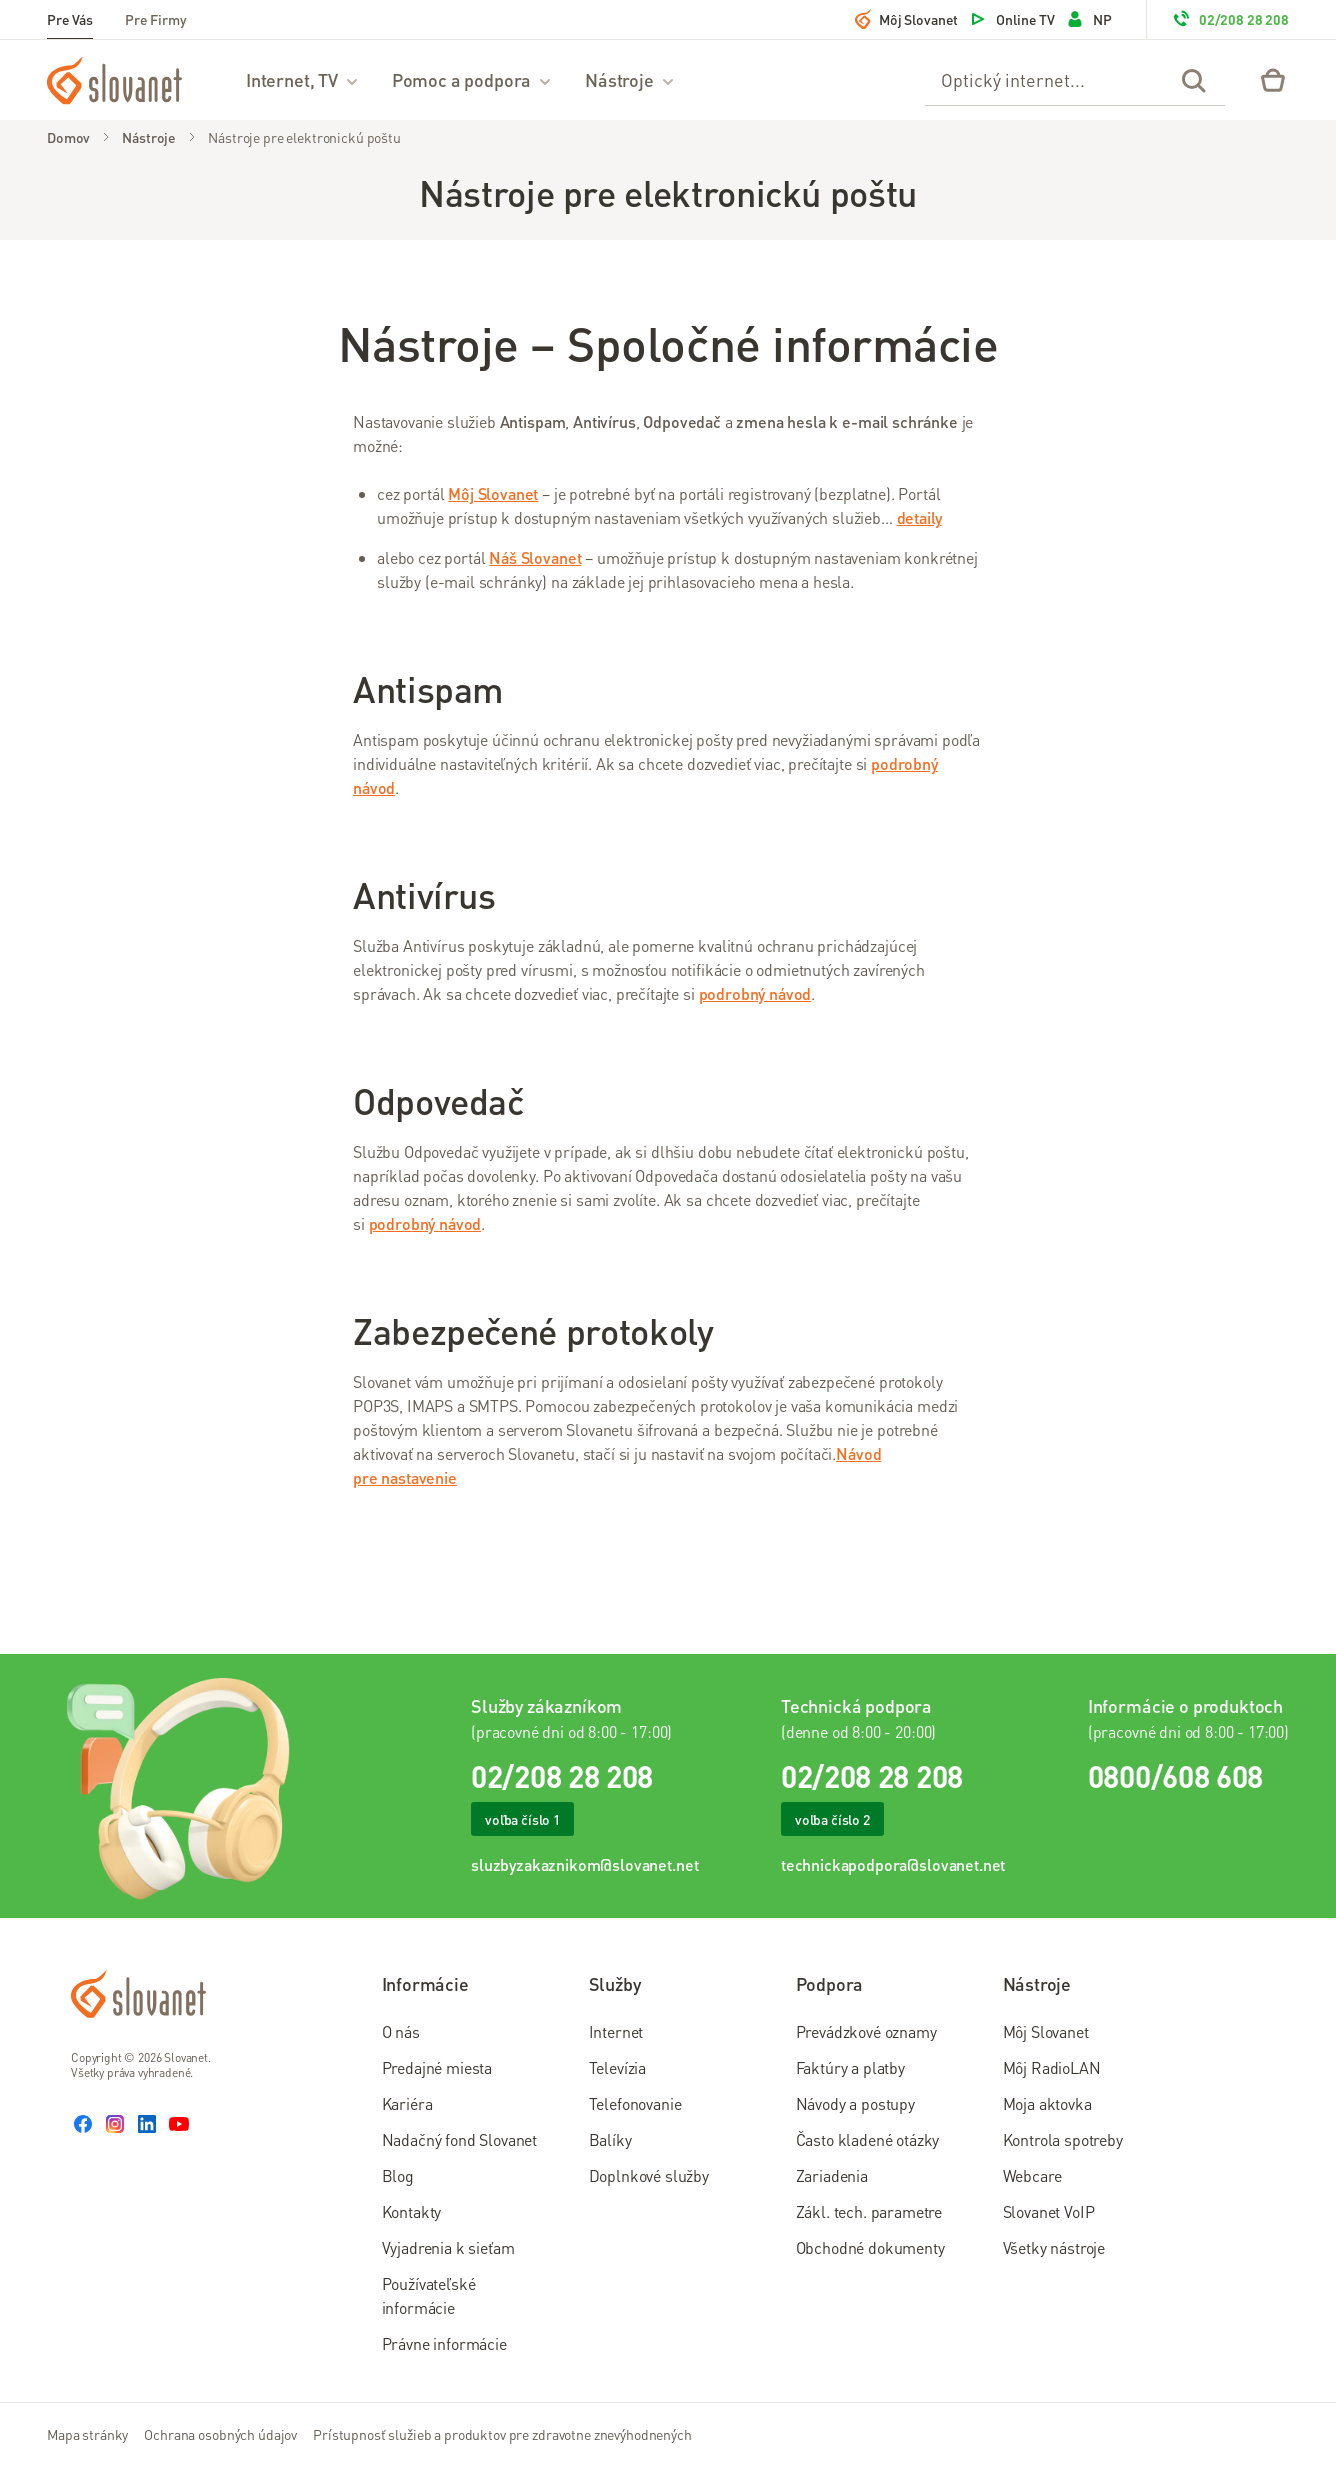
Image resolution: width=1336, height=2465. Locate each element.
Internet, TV (303, 79)
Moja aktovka (1047, 2103)
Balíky (610, 2139)
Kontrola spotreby (1063, 2139)
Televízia (618, 2067)
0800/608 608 (1175, 1776)
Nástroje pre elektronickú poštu (304, 137)
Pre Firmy (156, 19)
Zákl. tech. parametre (869, 2211)
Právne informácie (444, 2343)
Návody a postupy (855, 2103)
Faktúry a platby (850, 2067)
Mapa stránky (87, 2434)
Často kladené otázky (868, 2139)
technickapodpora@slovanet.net (893, 1864)
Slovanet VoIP (1049, 2211)
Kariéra (407, 2103)
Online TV (1011, 19)
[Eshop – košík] (1273, 80)
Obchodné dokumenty (870, 2247)
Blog (398, 2175)
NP (1088, 19)
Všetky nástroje (1054, 2247)
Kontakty (412, 2211)
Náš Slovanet (535, 557)
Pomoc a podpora (472, 79)
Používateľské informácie (429, 2295)
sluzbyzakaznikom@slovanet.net (584, 1864)
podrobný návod (755, 993)
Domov (68, 137)
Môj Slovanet (906, 19)
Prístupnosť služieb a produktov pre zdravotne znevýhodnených (502, 2434)
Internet (616, 2031)
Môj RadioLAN (1052, 2067)
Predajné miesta (437, 2067)
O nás (401, 2031)
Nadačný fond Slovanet (460, 2139)
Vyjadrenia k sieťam (448, 2247)
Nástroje (630, 79)
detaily (919, 517)
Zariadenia (832, 2175)
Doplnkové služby (649, 2175)
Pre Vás (70, 19)
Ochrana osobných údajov (220, 2434)
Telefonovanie (635, 2103)
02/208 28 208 (1230, 19)
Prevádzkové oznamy (866, 2031)
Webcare (1032, 2175)
